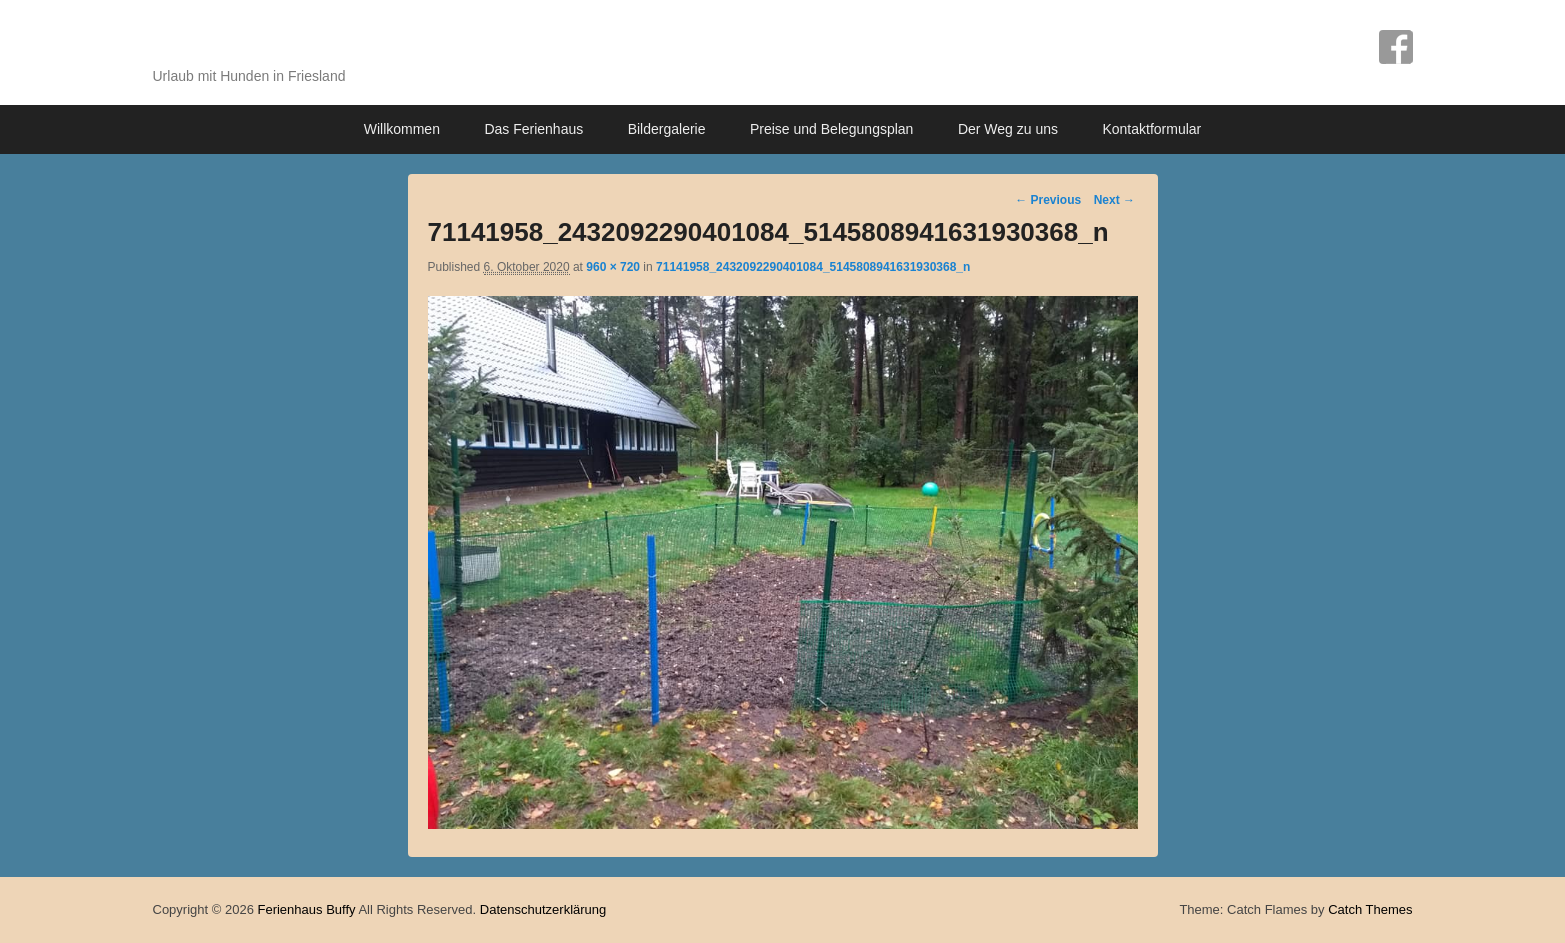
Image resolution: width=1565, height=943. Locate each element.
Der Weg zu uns (1008, 129)
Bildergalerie (667, 129)
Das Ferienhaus (533, 129)
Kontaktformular (1151, 129)
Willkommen (402, 129)
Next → (1114, 200)
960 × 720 (613, 267)
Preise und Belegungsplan (831, 129)
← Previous (1048, 200)
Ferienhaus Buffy (300, 42)
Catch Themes (1370, 909)
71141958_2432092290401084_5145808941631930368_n (813, 267)
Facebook (1396, 47)
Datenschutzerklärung (543, 909)
